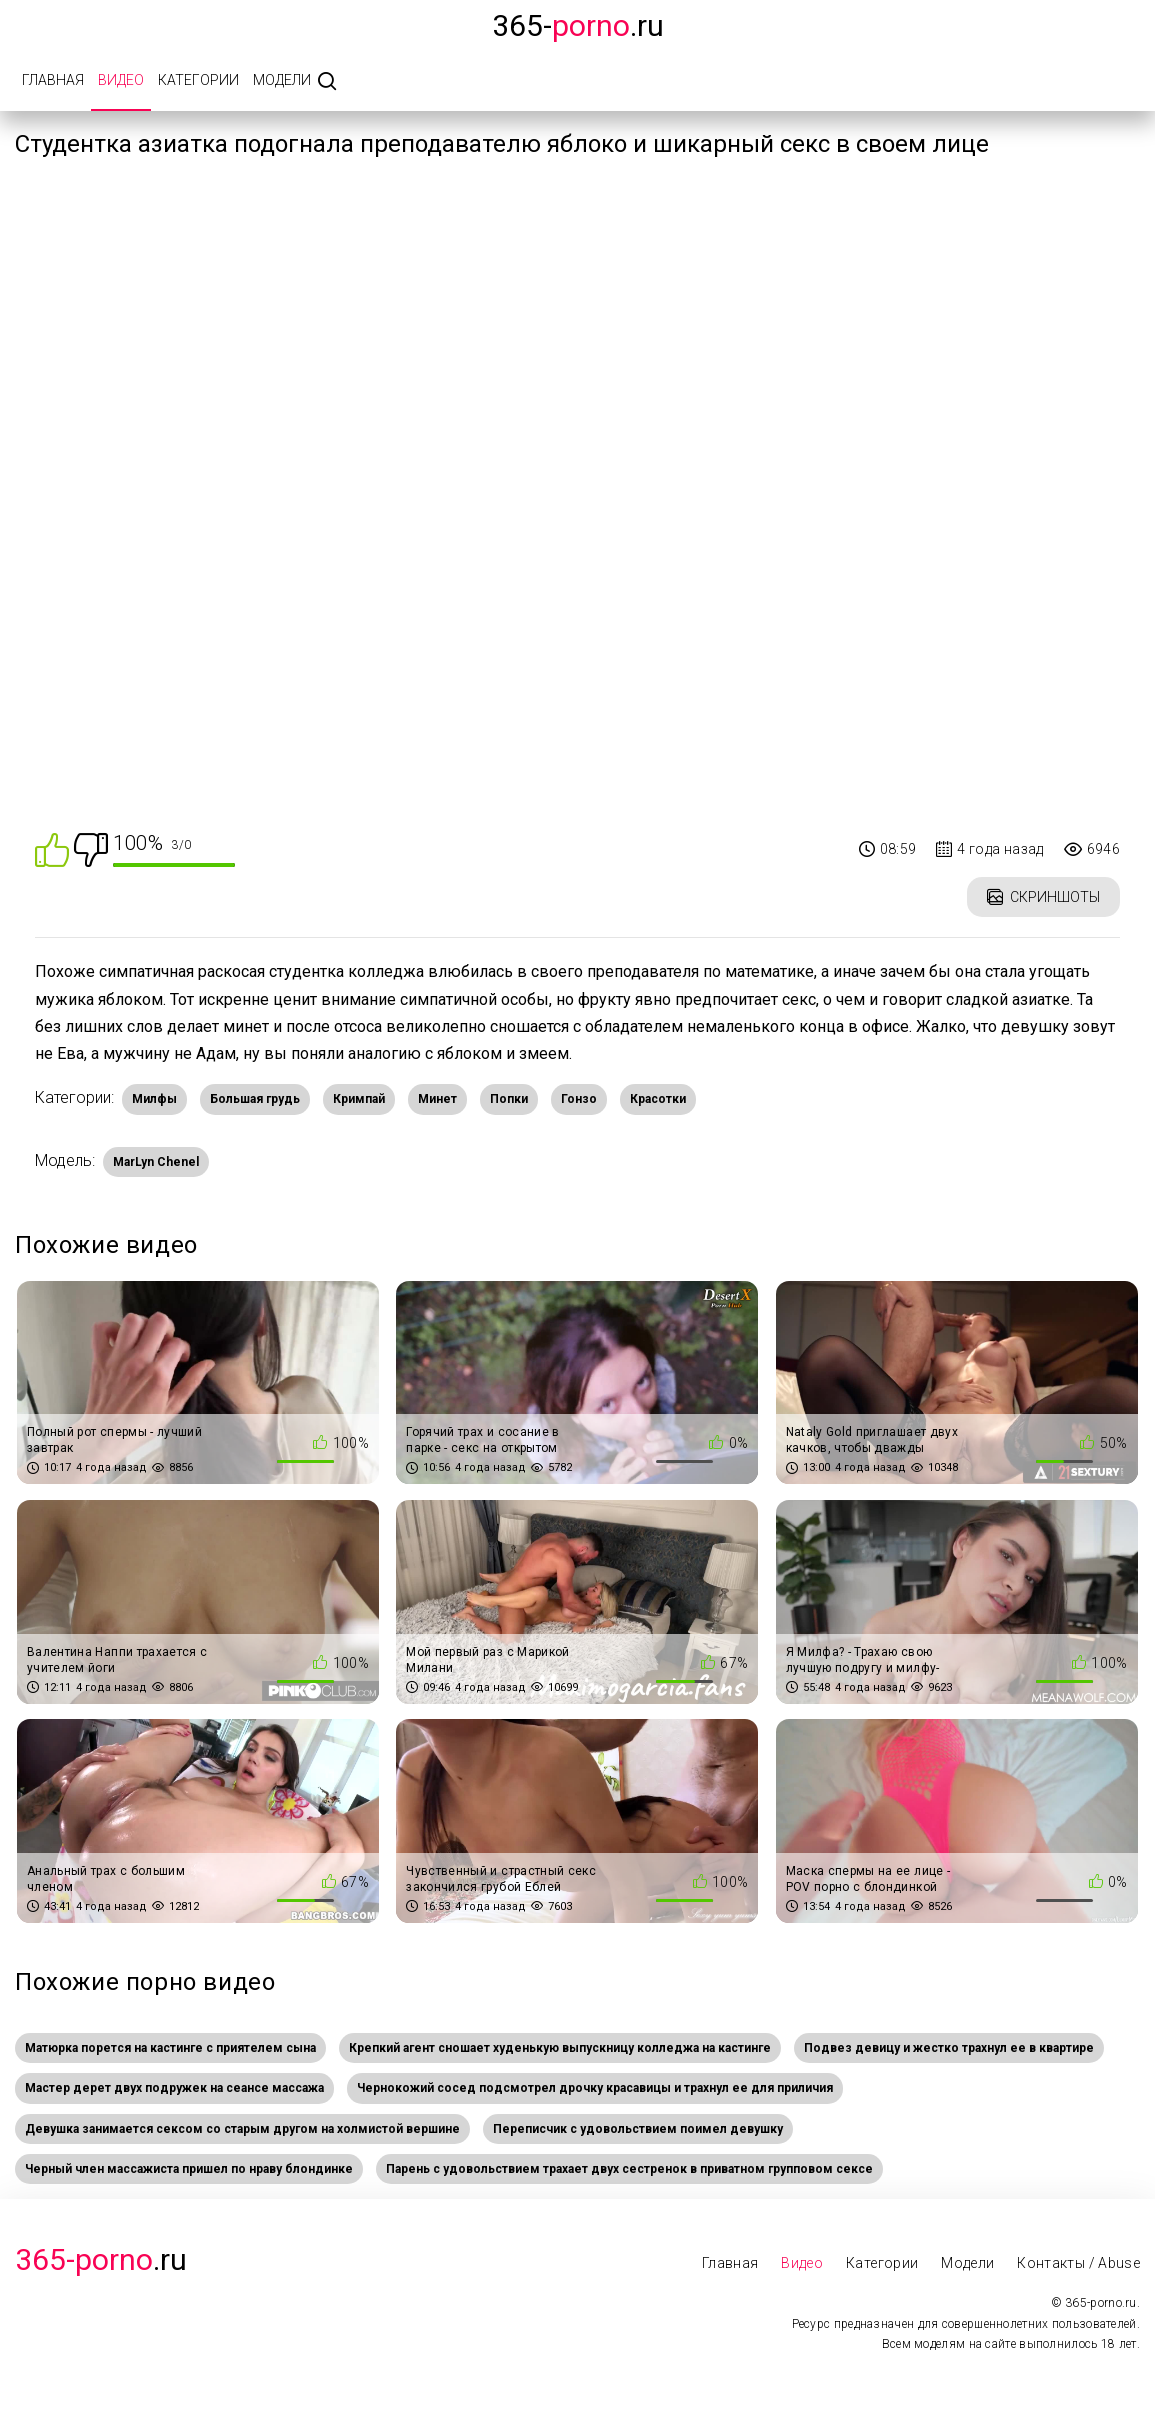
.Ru (101, 2259)
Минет (437, 1099)
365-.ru (578, 25)
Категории (198, 80)
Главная (53, 80)
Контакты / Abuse (1078, 2263)
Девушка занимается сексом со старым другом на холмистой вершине (242, 2129)
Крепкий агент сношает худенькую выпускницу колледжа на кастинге (560, 2048)
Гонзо (579, 1099)
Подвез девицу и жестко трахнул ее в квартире (949, 2048)
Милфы (154, 1099)
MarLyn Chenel (156, 1162)
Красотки (658, 1099)
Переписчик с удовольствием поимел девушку (638, 2129)
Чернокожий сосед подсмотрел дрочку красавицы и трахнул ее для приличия (595, 2088)
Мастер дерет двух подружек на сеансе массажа (174, 2088)
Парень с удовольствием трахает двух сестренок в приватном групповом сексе (629, 2169)
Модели (282, 80)
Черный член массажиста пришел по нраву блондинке (189, 2169)
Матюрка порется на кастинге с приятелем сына (170, 2048)
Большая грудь (255, 1099)
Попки (509, 1099)
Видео (121, 80)
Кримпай (359, 1099)
